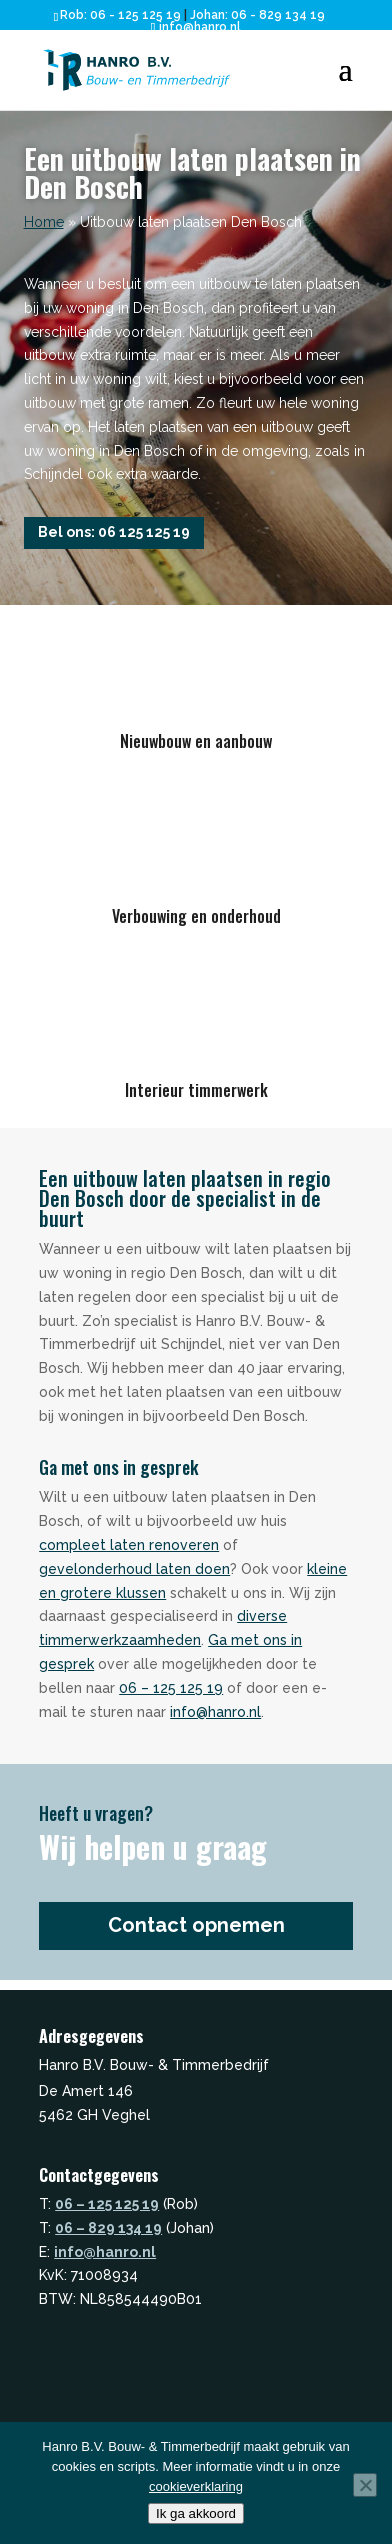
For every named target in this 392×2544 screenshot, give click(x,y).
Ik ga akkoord (196, 2513)
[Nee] (365, 2485)
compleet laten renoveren (129, 1545)
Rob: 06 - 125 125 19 (120, 15)
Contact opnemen (196, 1925)
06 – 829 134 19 (108, 2228)
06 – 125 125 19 (171, 1688)
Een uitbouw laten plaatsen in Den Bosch (192, 172)
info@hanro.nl (215, 1712)
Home (44, 222)
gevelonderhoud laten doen (134, 1569)
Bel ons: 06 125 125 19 (114, 532)
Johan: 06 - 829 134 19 (257, 15)
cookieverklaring (196, 2486)
